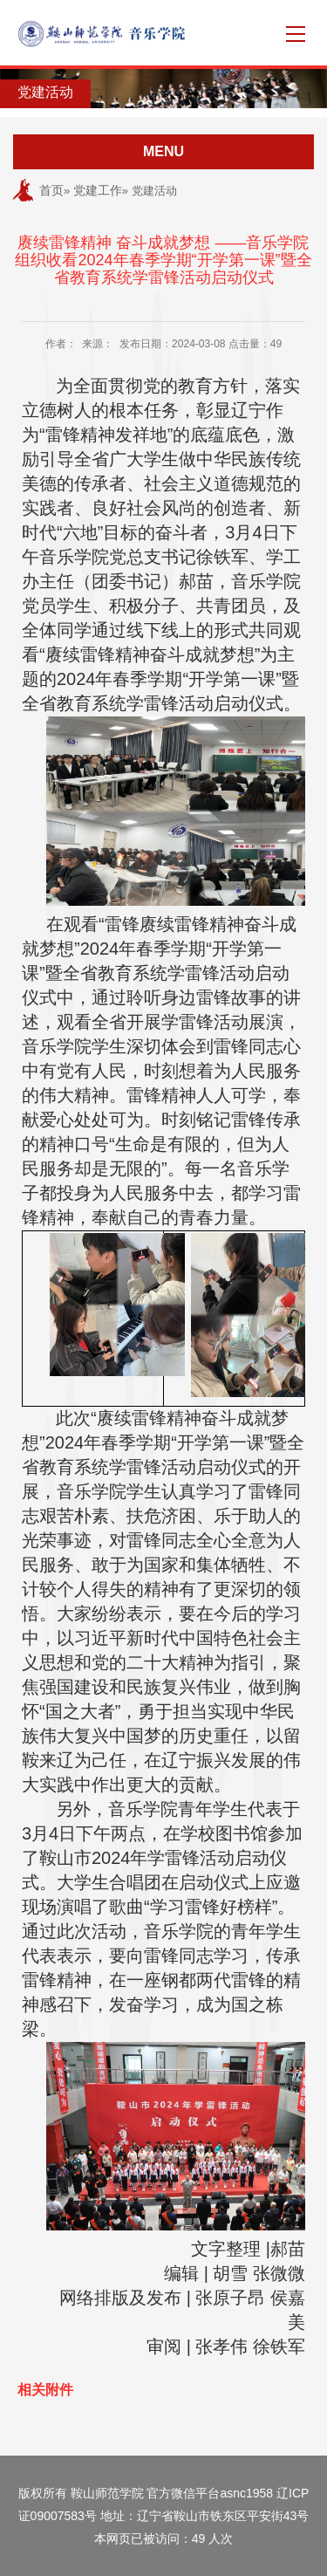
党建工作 (97, 190)
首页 (51, 190)
